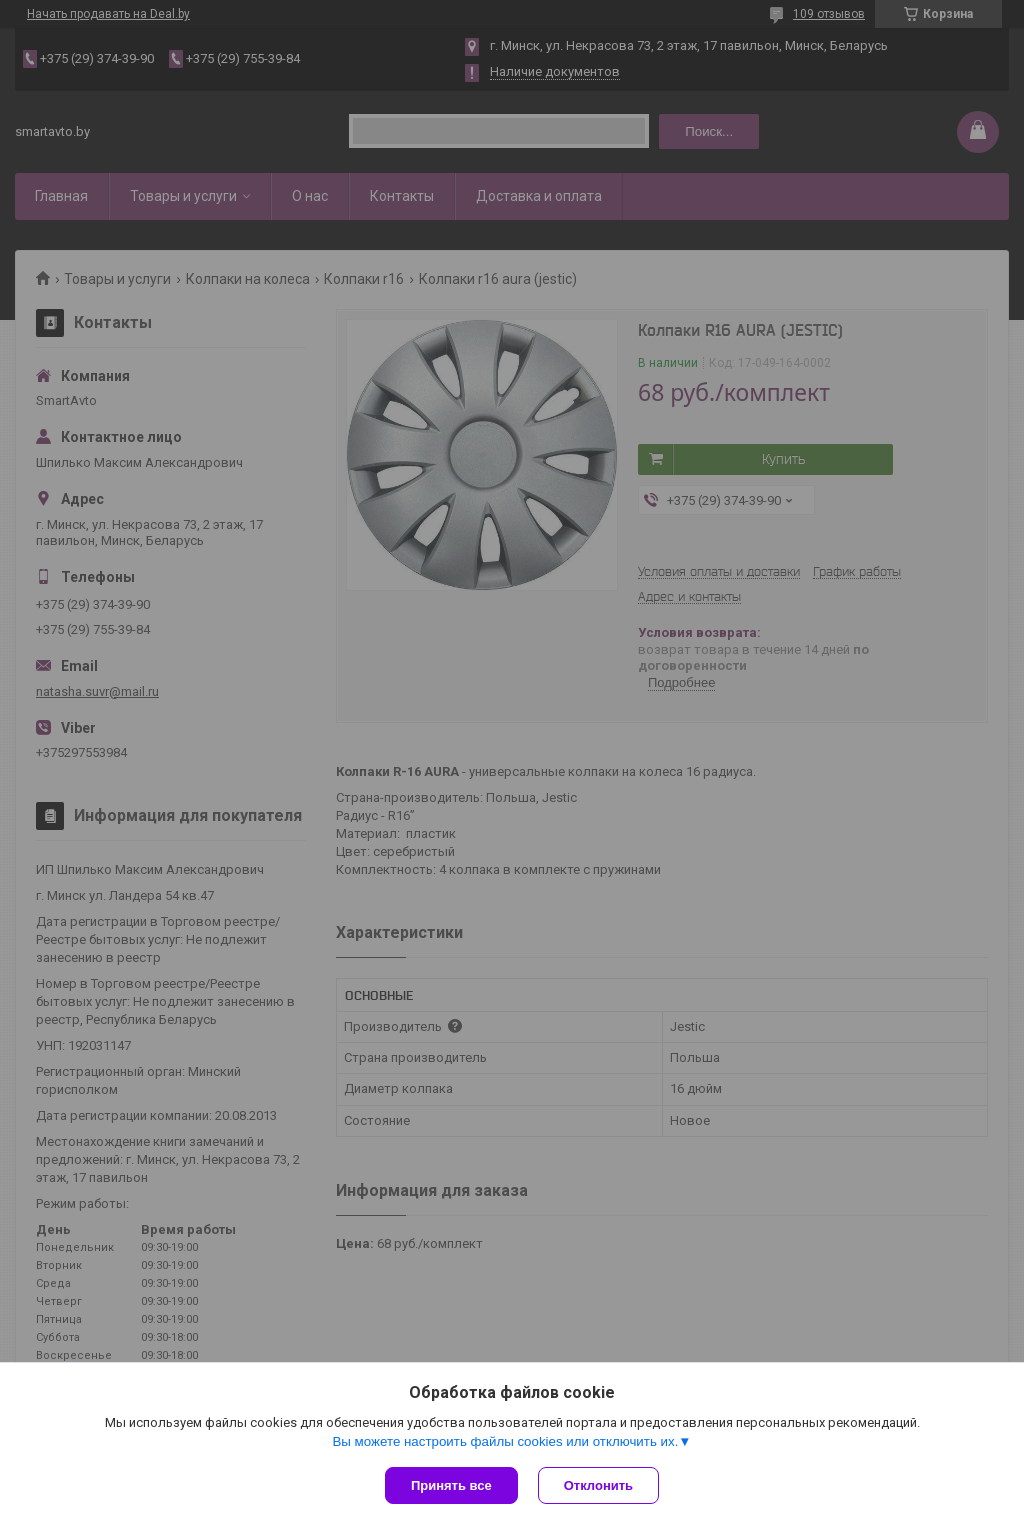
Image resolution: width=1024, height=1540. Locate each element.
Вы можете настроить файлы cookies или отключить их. (505, 1441)
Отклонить (598, 1485)
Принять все (451, 1485)
